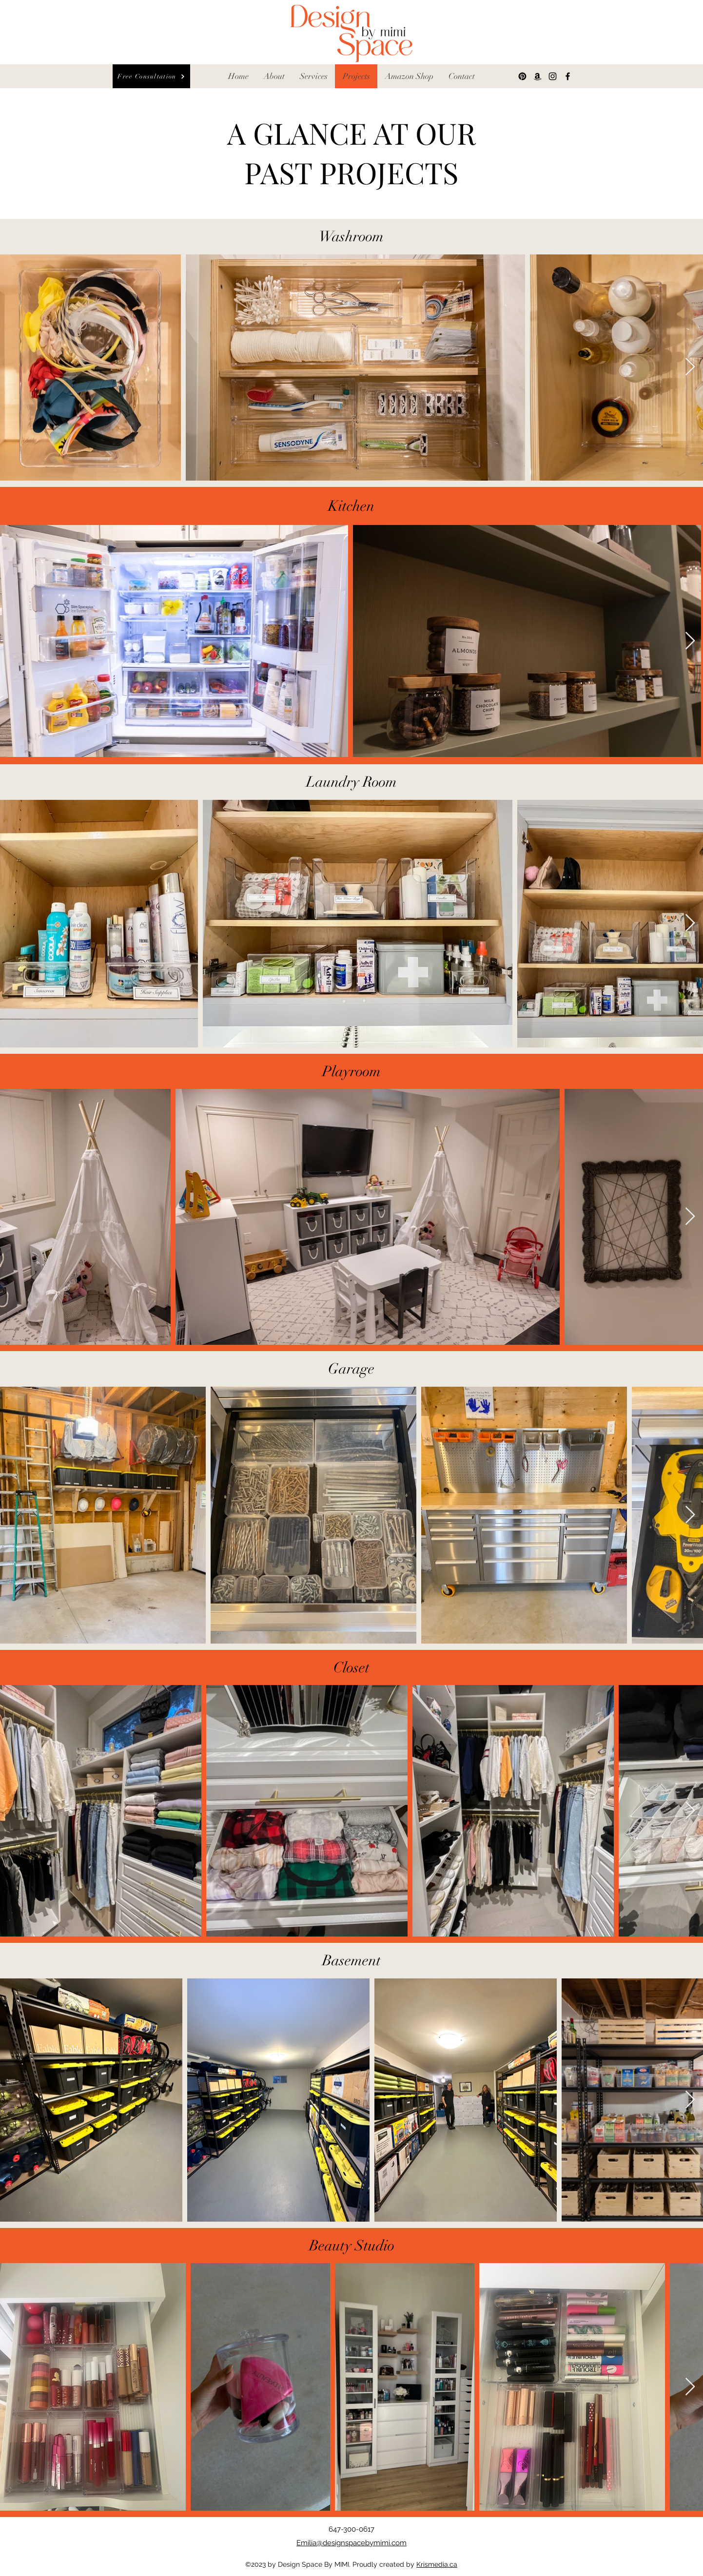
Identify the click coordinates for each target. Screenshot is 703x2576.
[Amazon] (537, 76)
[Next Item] (690, 367)
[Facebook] (568, 76)
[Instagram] (552, 76)
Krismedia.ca (436, 2564)
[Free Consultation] (151, 76)
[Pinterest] (522, 76)
